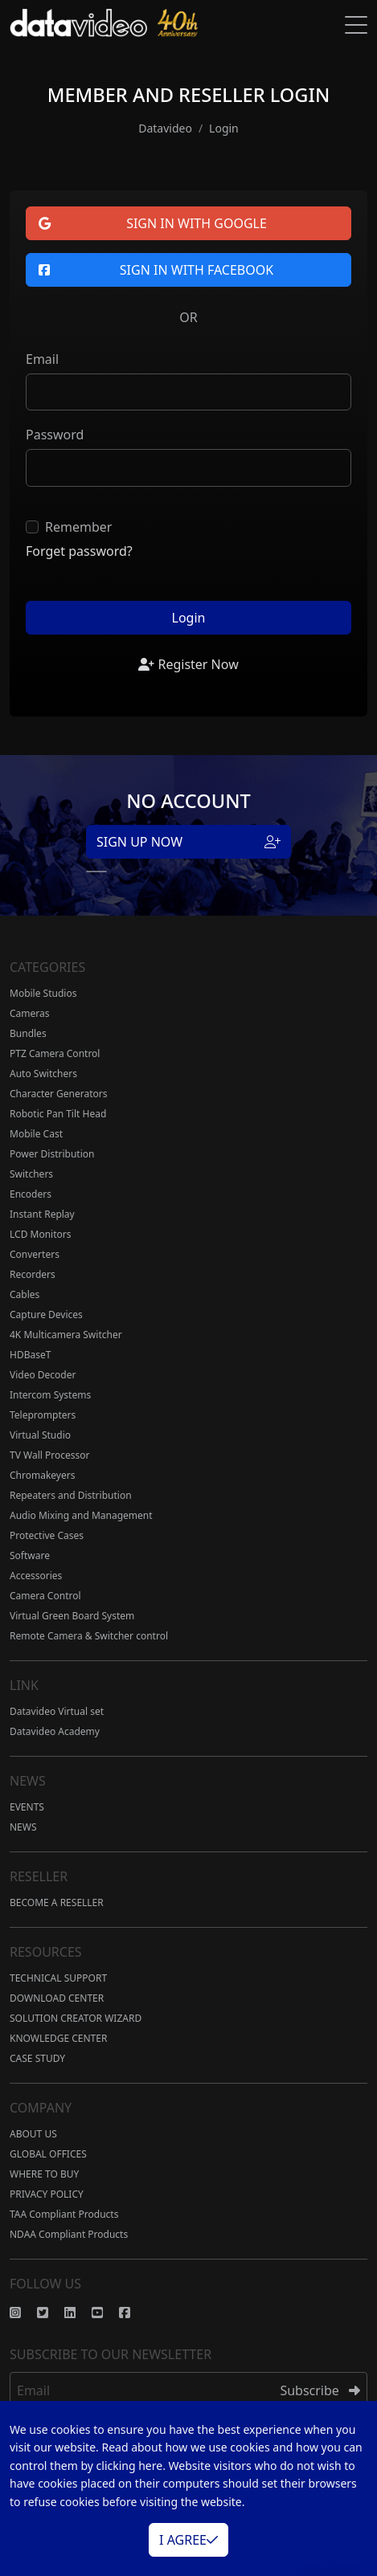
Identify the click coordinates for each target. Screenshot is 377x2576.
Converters (34, 1254)
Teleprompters (43, 1415)
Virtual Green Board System (72, 1616)
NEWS (23, 1827)
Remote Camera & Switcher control (89, 1636)
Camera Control (45, 1595)
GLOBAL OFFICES (48, 2154)
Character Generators (59, 1093)
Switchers (31, 1174)
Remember (78, 527)
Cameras (30, 1013)
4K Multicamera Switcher (66, 1334)
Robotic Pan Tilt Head (58, 1114)
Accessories (36, 1575)
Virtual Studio (40, 1435)
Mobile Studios (43, 993)
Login (189, 618)
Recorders (32, 1274)
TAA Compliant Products (64, 2214)
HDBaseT (30, 1354)
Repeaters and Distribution (71, 1495)
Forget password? (79, 551)
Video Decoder (43, 1375)
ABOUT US (33, 2134)
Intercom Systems (50, 1395)
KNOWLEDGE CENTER (58, 2038)
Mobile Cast (36, 1134)
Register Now (188, 664)
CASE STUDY (37, 2058)
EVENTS (27, 1807)
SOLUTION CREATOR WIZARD (75, 2018)
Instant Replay (42, 1214)
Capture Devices (46, 1314)
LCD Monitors (40, 1234)
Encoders (30, 1194)
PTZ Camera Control (55, 1053)
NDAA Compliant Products (69, 2234)
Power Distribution (52, 1154)
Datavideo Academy (55, 1731)
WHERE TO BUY (44, 2174)
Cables (24, 1294)
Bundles (28, 1033)
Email (42, 359)
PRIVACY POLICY (47, 2194)
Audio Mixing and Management (81, 1515)
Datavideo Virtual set (57, 1711)
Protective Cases (47, 1535)
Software (30, 1555)
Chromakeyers (42, 1475)
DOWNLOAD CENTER (57, 1998)
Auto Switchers (43, 1073)
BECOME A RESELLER (57, 1902)
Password (55, 434)
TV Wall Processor (49, 1455)
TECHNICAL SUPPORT (58, 1978)
